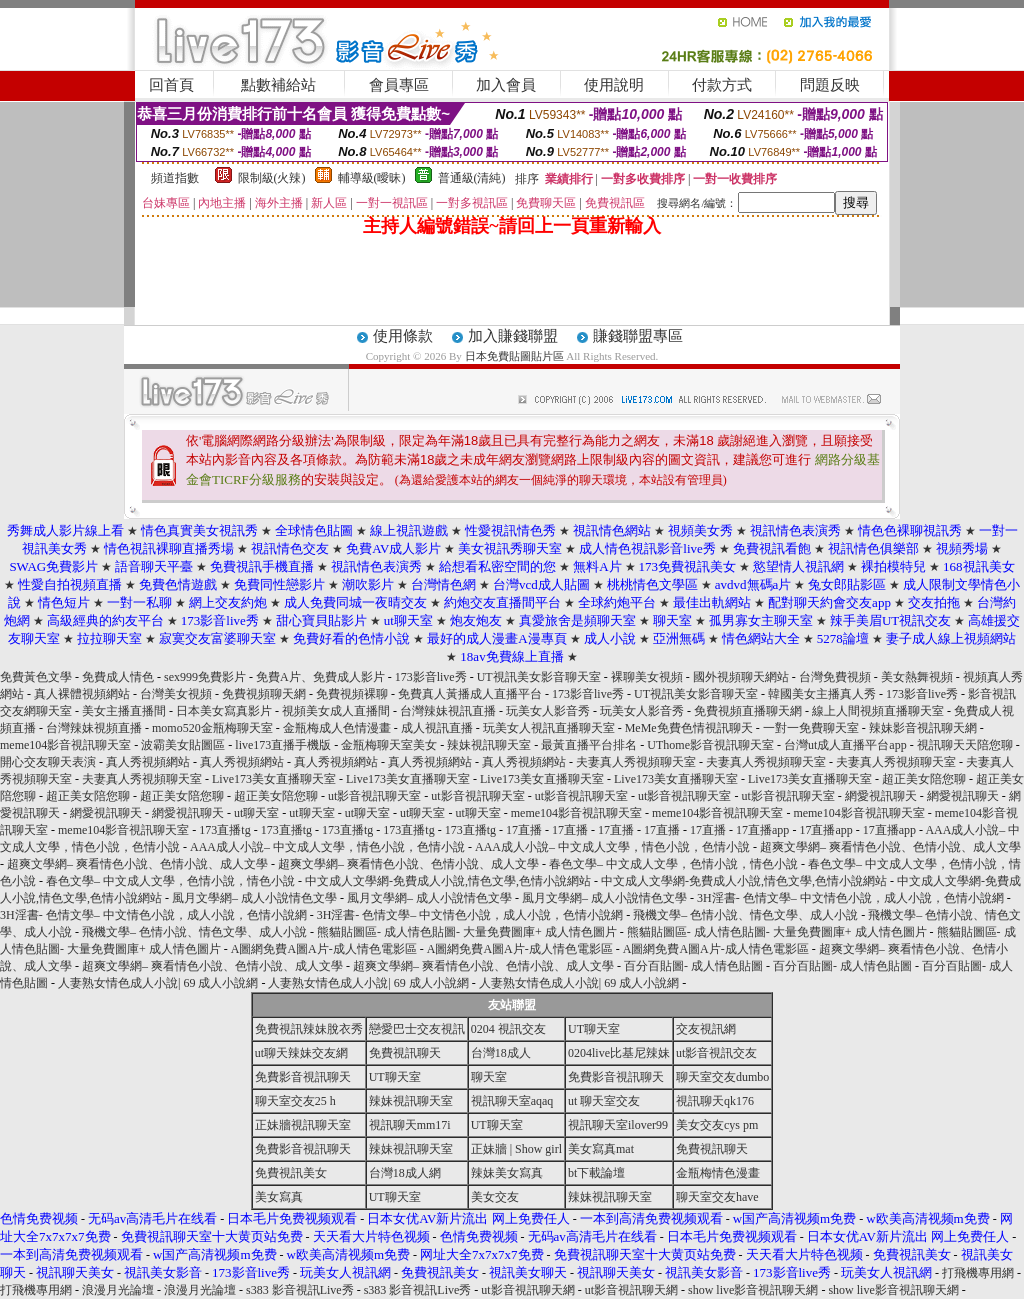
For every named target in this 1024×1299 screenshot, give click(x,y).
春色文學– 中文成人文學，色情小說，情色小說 (673, 864)
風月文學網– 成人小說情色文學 (254, 898)
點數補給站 (278, 85)
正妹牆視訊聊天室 (303, 1125)
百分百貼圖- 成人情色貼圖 (693, 966)
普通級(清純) (472, 178)
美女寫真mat (601, 1149)
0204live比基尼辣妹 (619, 1053)
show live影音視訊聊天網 (753, 1290)
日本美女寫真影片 (224, 711)
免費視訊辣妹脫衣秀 (309, 1029)
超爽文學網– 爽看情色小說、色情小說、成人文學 (890, 847)
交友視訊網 (706, 1029)
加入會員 (506, 85)
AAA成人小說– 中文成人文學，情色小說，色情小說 (327, 847)
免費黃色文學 (36, 677)
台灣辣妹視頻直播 (94, 728)
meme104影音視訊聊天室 (65, 745)
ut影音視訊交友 (716, 1053)
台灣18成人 (501, 1053)
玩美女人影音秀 (548, 711)
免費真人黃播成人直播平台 (470, 694)
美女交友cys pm (717, 1125)
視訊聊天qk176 (715, 1101)
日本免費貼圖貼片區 (514, 356)
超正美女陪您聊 (924, 779)
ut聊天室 (256, 813)
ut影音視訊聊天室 (374, 796)
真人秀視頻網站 (148, 762)
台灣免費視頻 (835, 677)
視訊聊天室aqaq (512, 1101)
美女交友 (495, 1197)
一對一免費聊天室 (811, 728)
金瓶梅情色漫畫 (718, 1173)
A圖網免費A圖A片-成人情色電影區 (324, 949)
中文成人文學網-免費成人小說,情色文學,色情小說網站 (448, 881)
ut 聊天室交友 (604, 1101)
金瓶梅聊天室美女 (389, 745)
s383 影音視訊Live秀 (300, 1290)
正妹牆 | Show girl (516, 1149)
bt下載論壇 (596, 1173)
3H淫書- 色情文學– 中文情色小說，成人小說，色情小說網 (850, 898)
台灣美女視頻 (176, 694)
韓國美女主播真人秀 (822, 694)
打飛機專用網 (978, 1273)
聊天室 (489, 1077)
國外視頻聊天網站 (741, 677)
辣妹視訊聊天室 (489, 745)
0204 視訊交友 (508, 1029)
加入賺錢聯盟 (513, 336)
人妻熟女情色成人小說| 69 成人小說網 (158, 983)
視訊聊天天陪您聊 (965, 745)
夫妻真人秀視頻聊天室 (636, 762)
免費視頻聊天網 (264, 694)
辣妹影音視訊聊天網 (923, 728)
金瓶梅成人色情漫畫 (337, 728)
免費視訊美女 (291, 1173)
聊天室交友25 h (295, 1101)
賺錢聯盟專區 (638, 336)
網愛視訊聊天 (881, 796)
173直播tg (224, 830)
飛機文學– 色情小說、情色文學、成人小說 (745, 915)
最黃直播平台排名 (589, 745)
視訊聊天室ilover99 (618, 1125)
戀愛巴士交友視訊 (417, 1029)
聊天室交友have (717, 1197)
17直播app (762, 830)
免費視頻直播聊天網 (748, 711)
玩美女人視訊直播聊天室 (549, 728)
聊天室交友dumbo (722, 1077)
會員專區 (399, 85)
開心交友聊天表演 (48, 762)
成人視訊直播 (437, 728)
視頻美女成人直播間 (336, 711)
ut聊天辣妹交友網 (301, 1053)
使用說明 (614, 85)
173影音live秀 (431, 677)
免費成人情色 (118, 677)
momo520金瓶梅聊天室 (212, 728)
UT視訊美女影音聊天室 (539, 677)
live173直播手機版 (283, 745)
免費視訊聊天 (405, 1053)
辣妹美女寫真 (507, 1173)
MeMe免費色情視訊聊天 (689, 728)
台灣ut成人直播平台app (845, 745)
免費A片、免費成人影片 (320, 677)
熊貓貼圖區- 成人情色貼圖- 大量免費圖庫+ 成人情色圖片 (467, 932)
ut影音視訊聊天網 (527, 1290)
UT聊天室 (594, 1029)
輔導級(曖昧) (372, 178)
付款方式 (722, 85)
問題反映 (830, 85)
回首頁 (171, 85)
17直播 (524, 830)
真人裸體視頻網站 (82, 694)
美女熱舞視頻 (917, 677)
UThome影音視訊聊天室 (710, 745)
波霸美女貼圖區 (183, 745)
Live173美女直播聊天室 (274, 779)
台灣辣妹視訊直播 (448, 711)
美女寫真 (279, 1197)
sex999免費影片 (205, 677)
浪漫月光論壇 (118, 1290)
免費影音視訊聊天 (303, 1077)
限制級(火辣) (272, 178)
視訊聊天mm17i (410, 1125)
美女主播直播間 (124, 711)
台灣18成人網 (405, 1173)
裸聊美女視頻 (647, 677)
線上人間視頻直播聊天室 (878, 711)
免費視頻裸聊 (352, 694)
